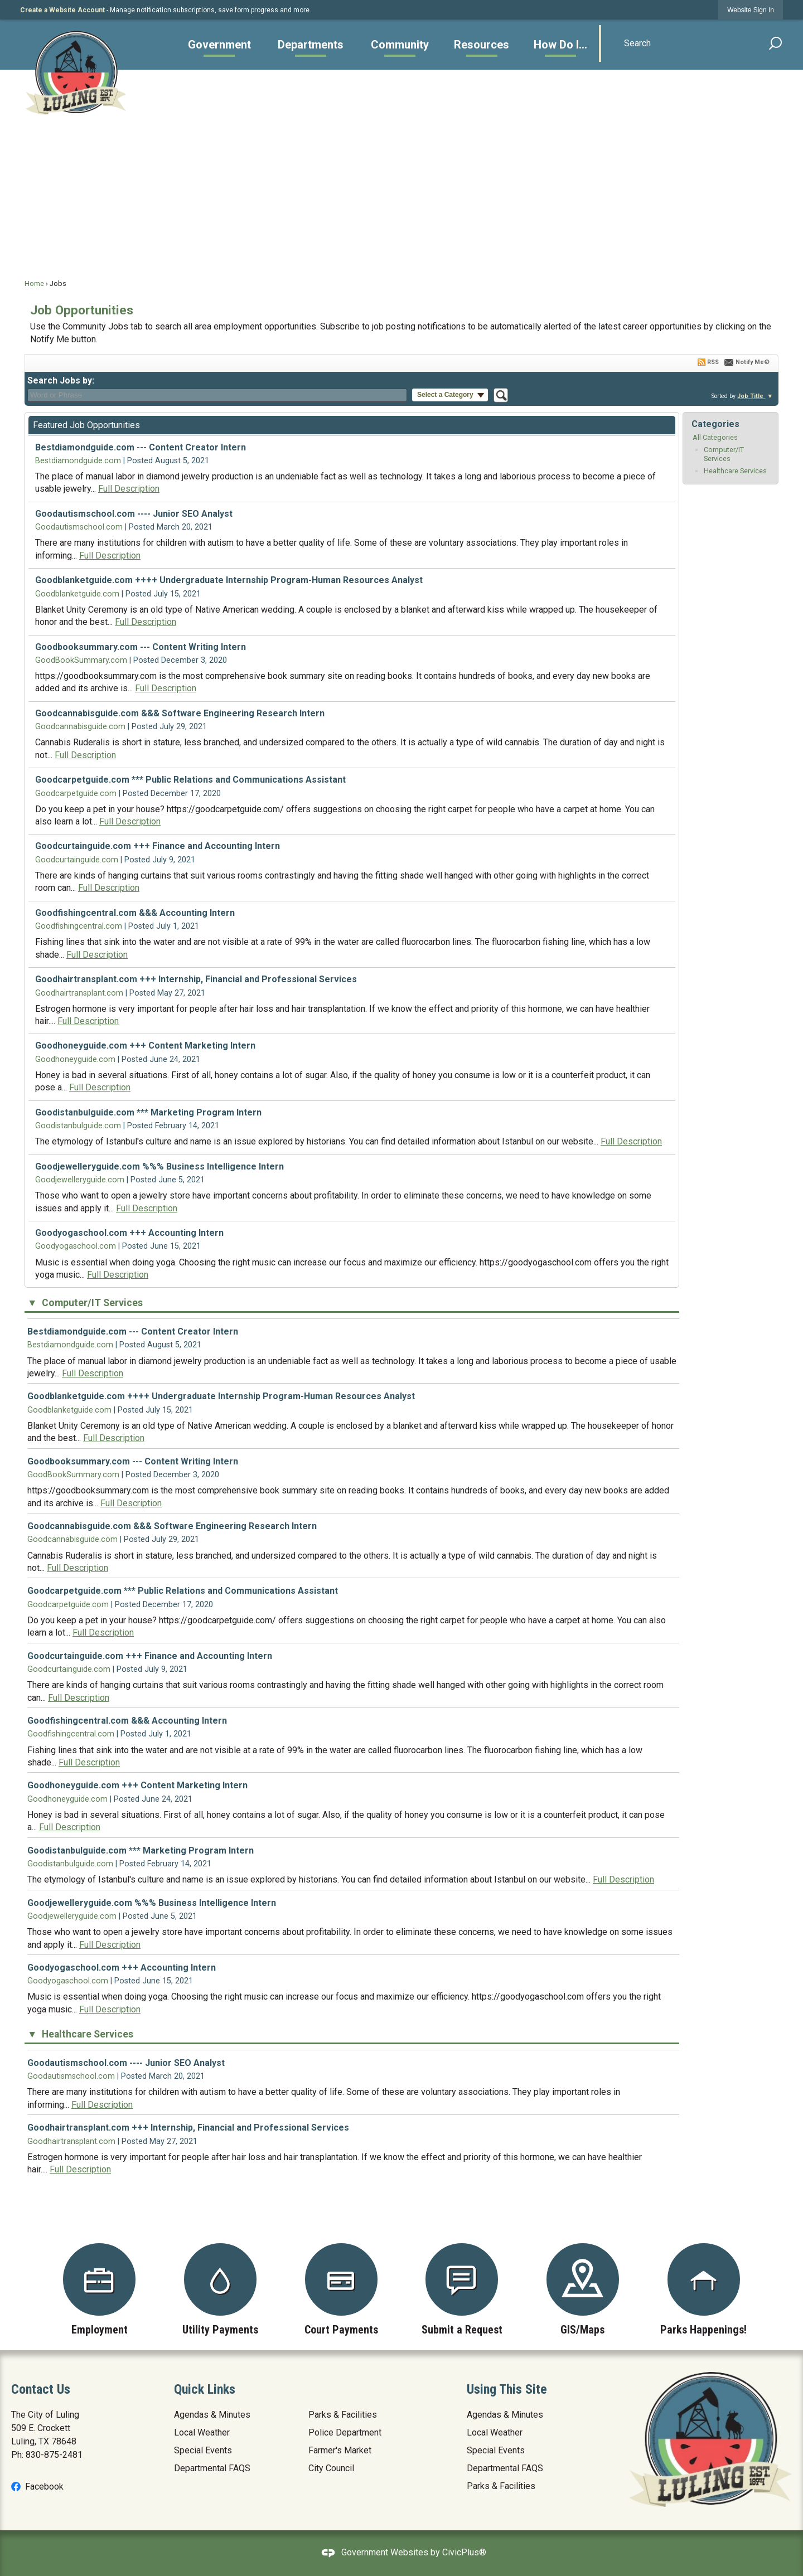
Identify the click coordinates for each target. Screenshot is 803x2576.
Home (34, 283)
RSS (713, 362)
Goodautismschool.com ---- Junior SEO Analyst (134, 513)
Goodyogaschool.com (75, 1246)
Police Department (344, 2432)
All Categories (715, 437)
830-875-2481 (54, 2454)
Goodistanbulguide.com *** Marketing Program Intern (148, 1112)
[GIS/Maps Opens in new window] (583, 2289)
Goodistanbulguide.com (78, 1126)
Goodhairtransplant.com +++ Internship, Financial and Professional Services (196, 979)
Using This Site (507, 2389)
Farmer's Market (339, 2450)
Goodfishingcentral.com (78, 926)
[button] (775, 43)
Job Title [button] (751, 396)
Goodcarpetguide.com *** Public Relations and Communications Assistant (190, 779)
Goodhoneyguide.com (75, 1059)
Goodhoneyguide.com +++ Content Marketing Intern (145, 1045)
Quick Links (204, 2389)
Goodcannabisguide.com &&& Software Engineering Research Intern (180, 713)
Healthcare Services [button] (86, 2034)
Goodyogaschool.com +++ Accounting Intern (129, 1233)
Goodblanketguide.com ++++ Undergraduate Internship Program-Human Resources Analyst (229, 580)
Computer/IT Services (724, 454)
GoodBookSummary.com (81, 660)
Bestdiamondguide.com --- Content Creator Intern (140, 447)
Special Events (203, 2450)
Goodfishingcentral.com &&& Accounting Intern (135, 913)
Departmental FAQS (212, 2468)
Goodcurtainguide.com (76, 860)
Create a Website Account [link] (62, 10)
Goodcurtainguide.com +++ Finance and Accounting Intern (157, 846)
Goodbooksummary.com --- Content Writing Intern (140, 647)
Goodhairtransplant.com (79, 993)
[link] (750, 10)
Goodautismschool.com (79, 527)
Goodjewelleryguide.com (79, 1180)
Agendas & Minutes (212, 2414)
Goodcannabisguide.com (80, 726)
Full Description (128, 488)
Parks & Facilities (342, 2414)
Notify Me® (753, 362)
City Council (331, 2468)
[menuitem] (219, 45)
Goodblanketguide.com (77, 594)
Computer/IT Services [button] (91, 1302)
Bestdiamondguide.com (78, 460)
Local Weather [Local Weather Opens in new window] (202, 2432)
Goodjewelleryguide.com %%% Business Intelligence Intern (159, 1166)
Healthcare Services (735, 471)
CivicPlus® (464, 2552)
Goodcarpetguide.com (76, 793)
